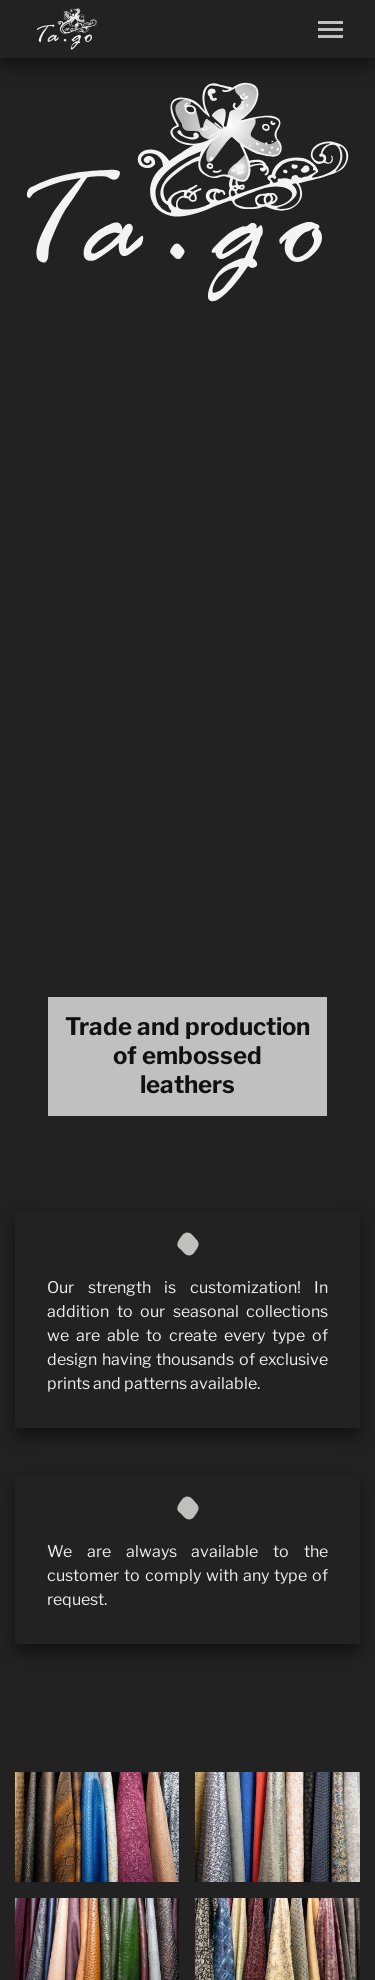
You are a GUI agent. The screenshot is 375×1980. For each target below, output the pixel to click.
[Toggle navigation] (330, 29)
